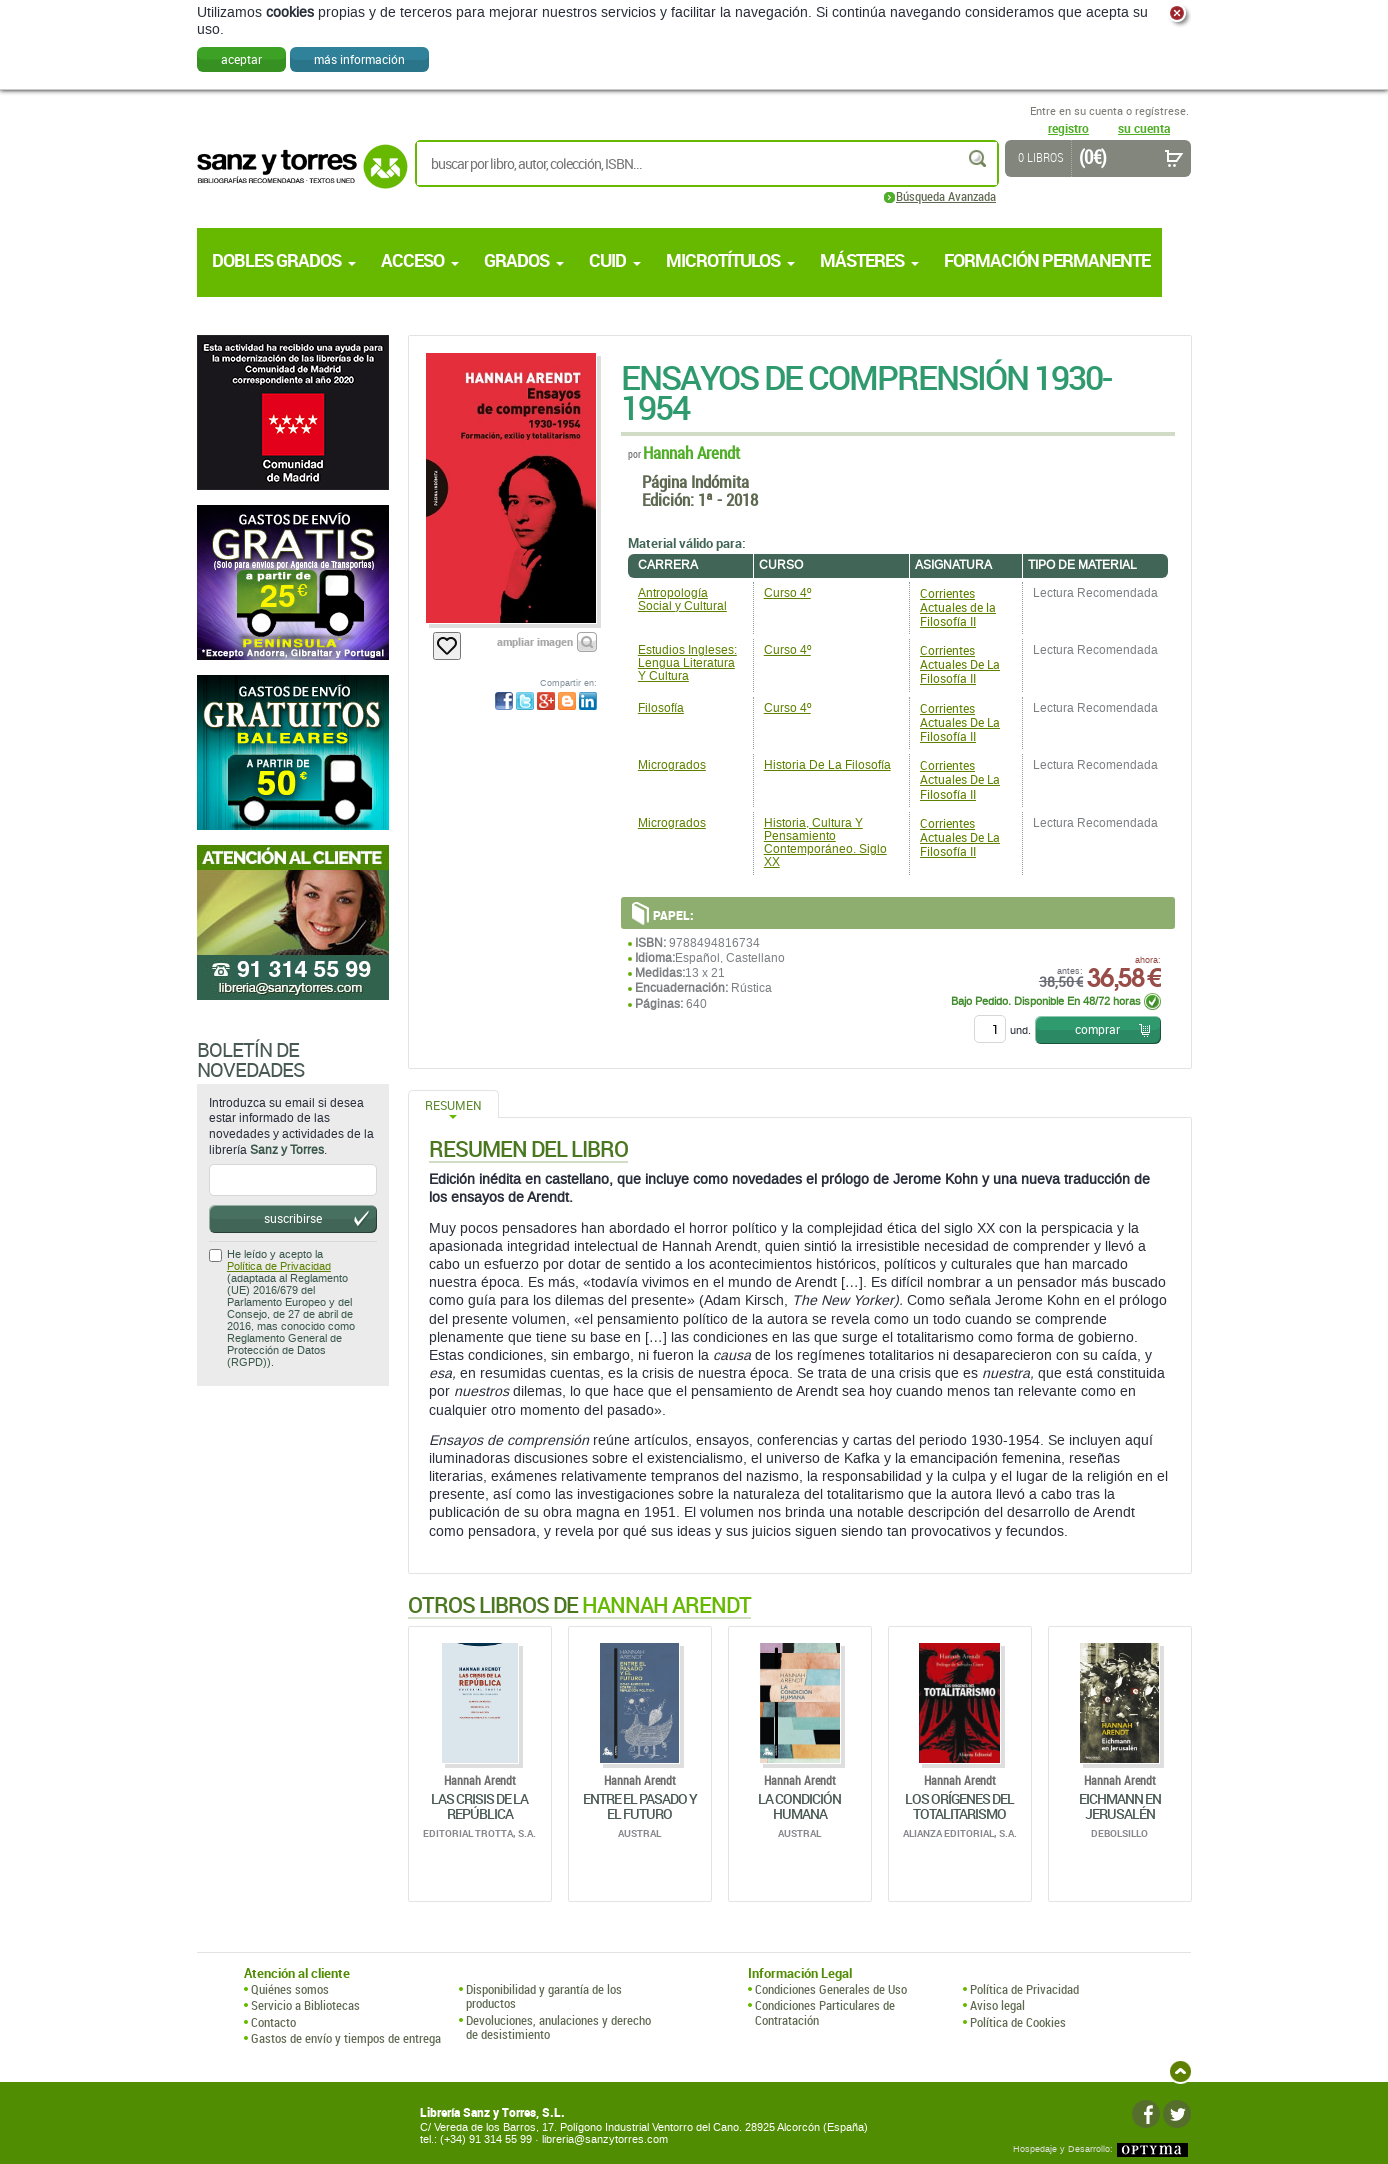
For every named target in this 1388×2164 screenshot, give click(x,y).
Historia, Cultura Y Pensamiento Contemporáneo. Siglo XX (825, 843)
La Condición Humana (799, 1806)
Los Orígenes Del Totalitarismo (959, 1806)
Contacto (273, 2022)
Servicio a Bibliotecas (305, 2005)
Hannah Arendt (691, 452)
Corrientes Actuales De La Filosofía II (960, 664)
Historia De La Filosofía (827, 765)
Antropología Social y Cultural (682, 599)
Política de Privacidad (279, 1266)
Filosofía (661, 708)
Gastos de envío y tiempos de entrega (346, 2038)
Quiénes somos (290, 1989)
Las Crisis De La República (479, 1806)
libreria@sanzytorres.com (605, 2139)
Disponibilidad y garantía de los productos (544, 1996)
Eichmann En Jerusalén (1120, 1806)
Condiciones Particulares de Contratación (825, 2012)
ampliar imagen (535, 641)
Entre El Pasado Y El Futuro (640, 1806)
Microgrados (672, 765)
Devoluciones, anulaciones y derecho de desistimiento (558, 2027)
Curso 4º (787, 593)
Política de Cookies (1018, 2022)
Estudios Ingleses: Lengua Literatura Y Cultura (687, 663)
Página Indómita (695, 481)
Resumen (453, 1105)
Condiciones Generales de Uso (831, 1989)
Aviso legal (997, 2005)
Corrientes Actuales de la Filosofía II (958, 607)
